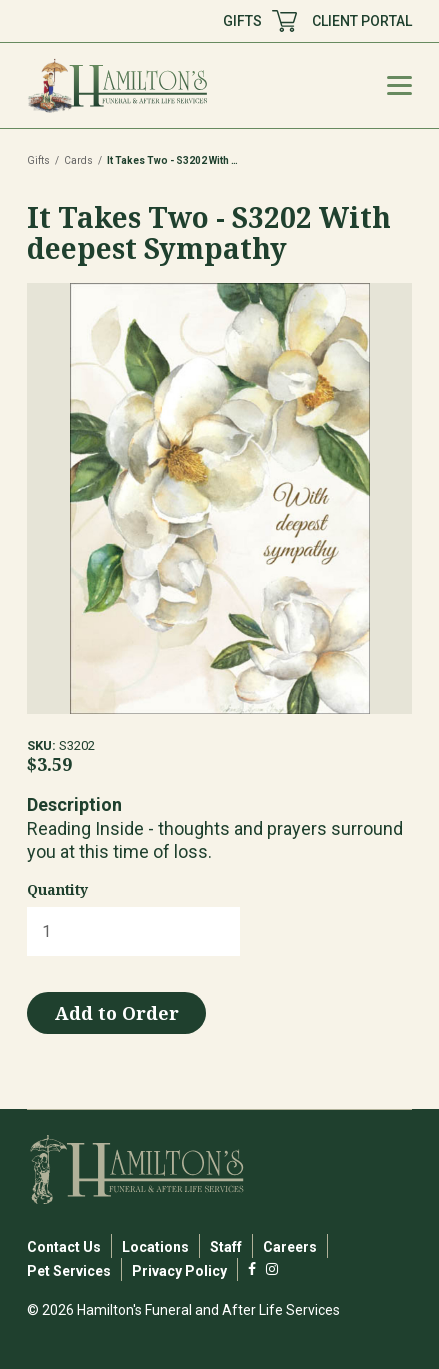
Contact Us (64, 1247)
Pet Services (69, 1271)
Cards (78, 160)
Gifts (38, 160)
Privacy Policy (179, 1271)
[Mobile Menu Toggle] (399, 85)
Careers (290, 1247)
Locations (155, 1247)
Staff (226, 1247)
